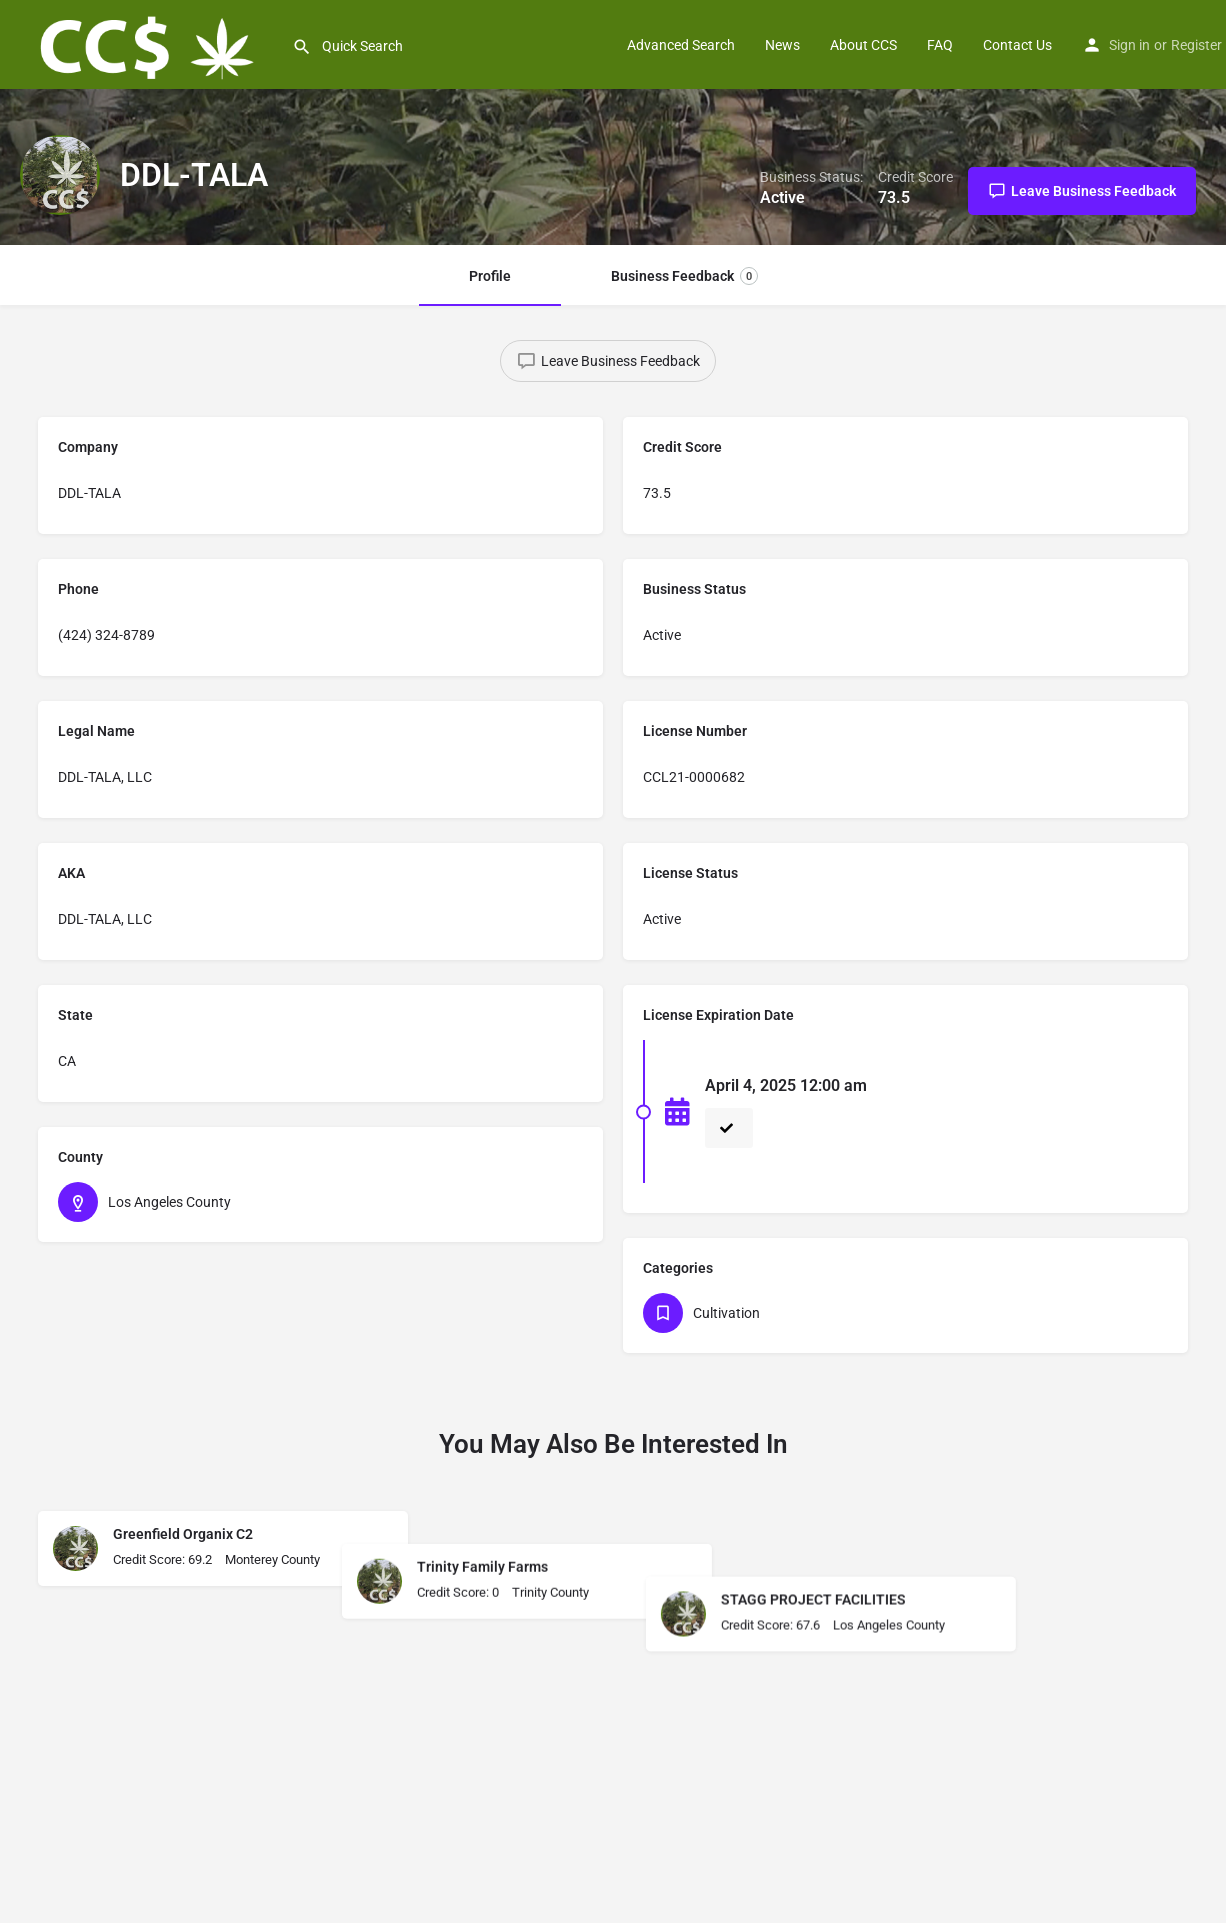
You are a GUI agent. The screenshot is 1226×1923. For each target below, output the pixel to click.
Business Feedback (684, 276)
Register (1196, 45)
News (782, 45)
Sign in (1129, 45)
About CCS (863, 45)
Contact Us (1017, 45)
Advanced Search (681, 45)
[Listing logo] (60, 175)
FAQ (940, 45)
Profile (490, 276)
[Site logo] (146, 43)
